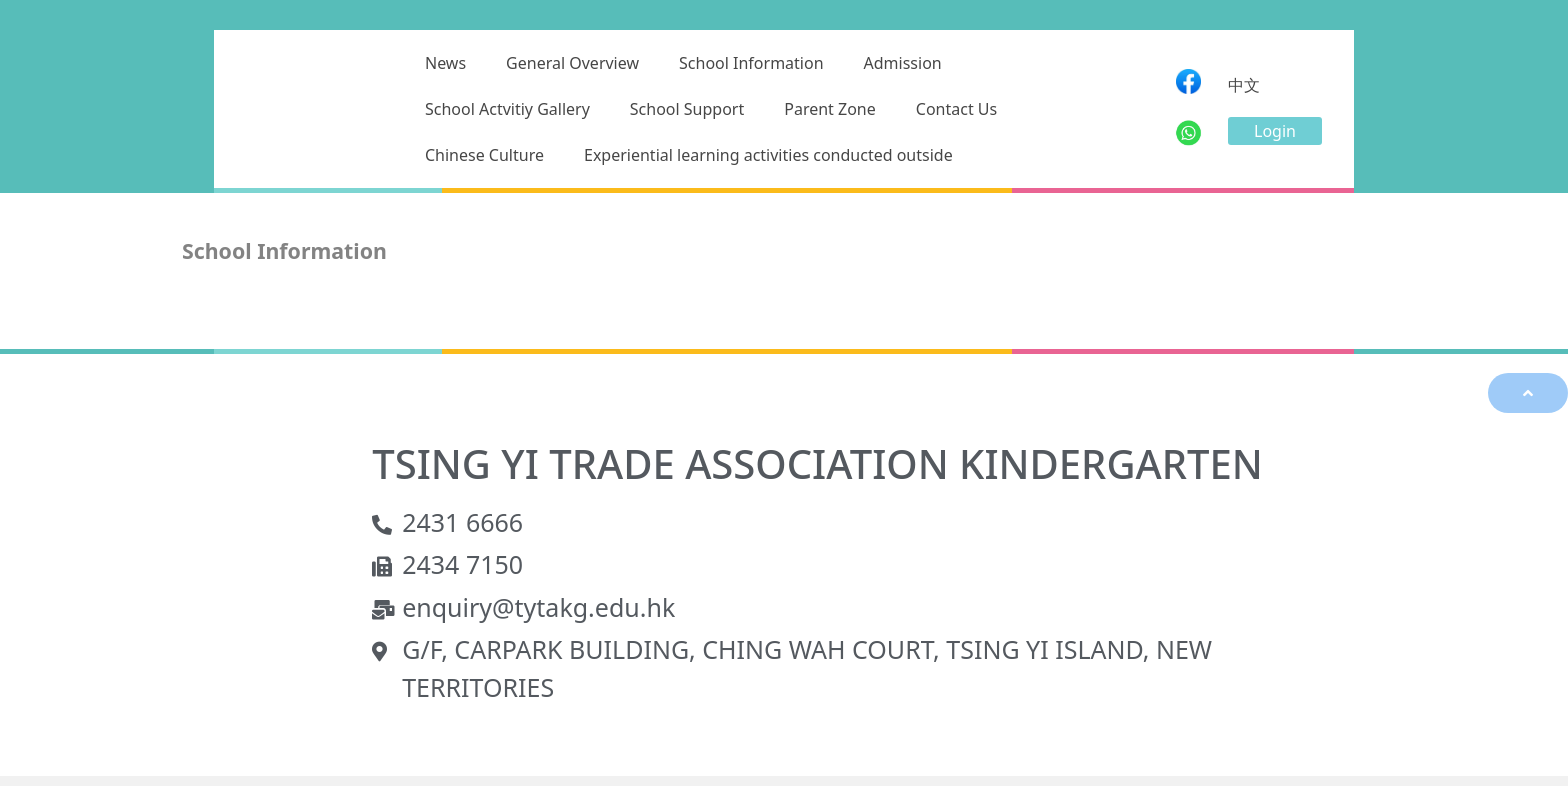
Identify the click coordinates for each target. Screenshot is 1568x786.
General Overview (572, 63)
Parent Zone (830, 109)
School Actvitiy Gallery (507, 109)
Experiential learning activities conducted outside (768, 155)
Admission (903, 63)
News (445, 63)
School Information (751, 63)
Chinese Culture (484, 155)
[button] (1275, 131)
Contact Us (956, 109)
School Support (687, 109)
